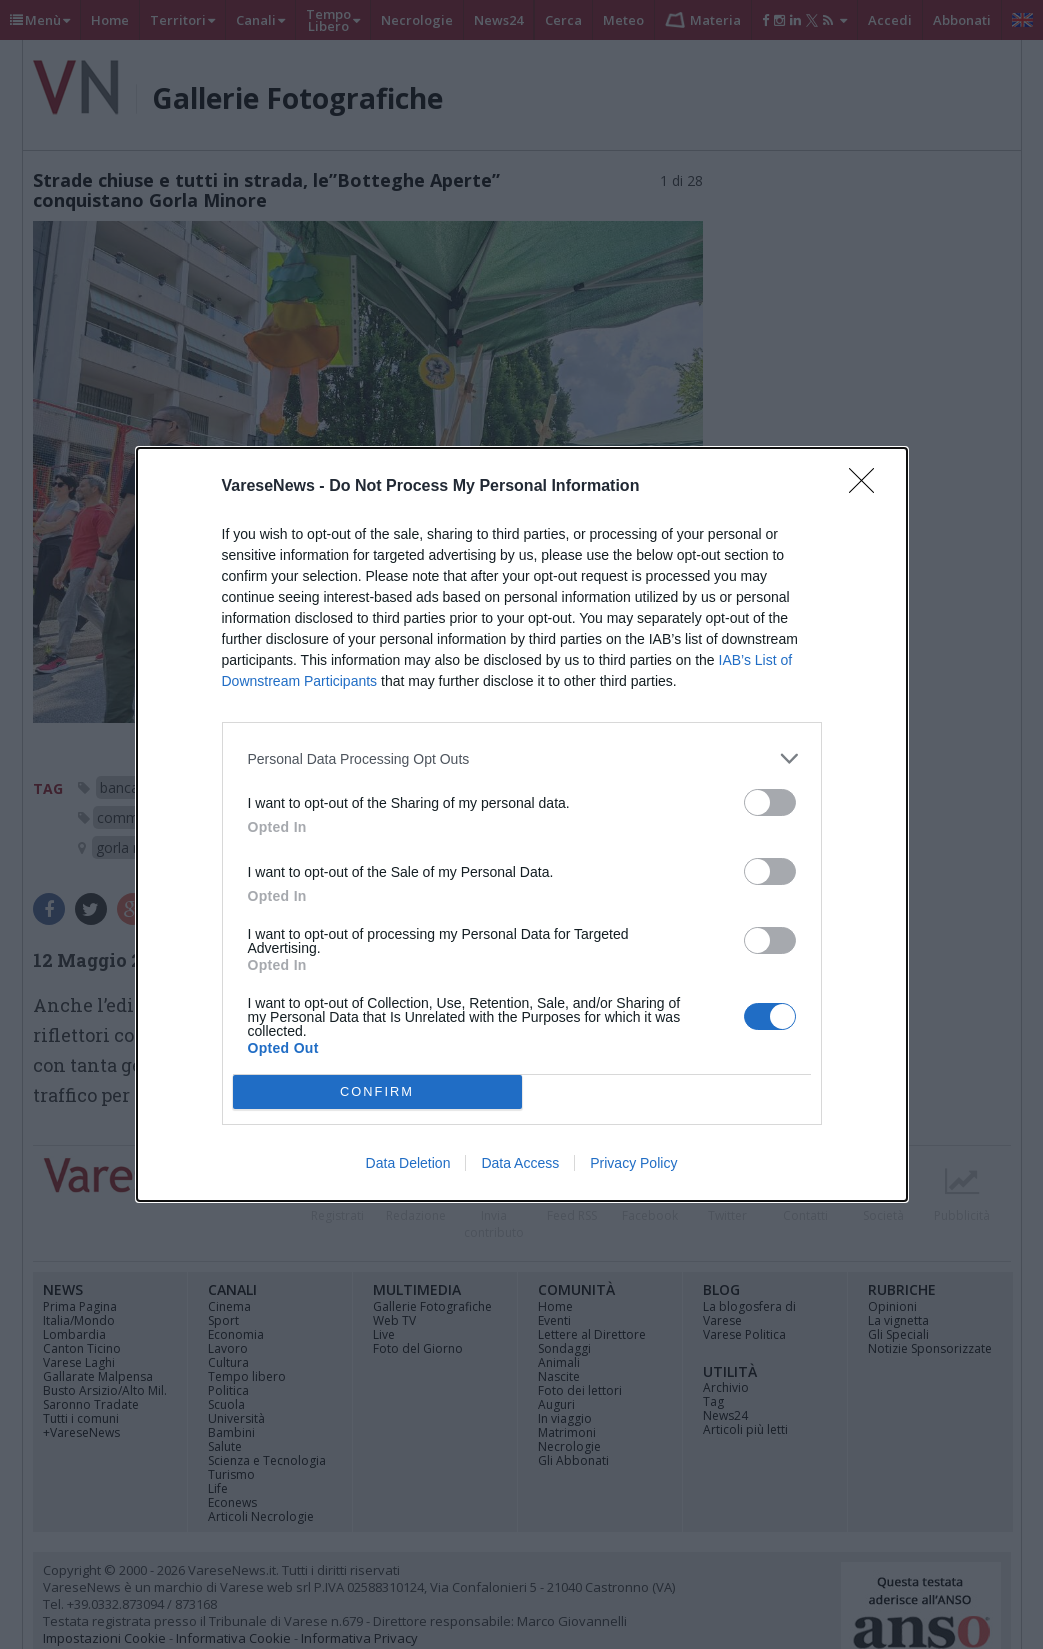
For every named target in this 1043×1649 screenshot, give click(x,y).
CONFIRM (377, 1092)
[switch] (770, 802)
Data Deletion (408, 1163)
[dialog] (522, 824)
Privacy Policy (633, 1163)
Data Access (520, 1163)
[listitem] (522, 758)
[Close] (868, 487)
